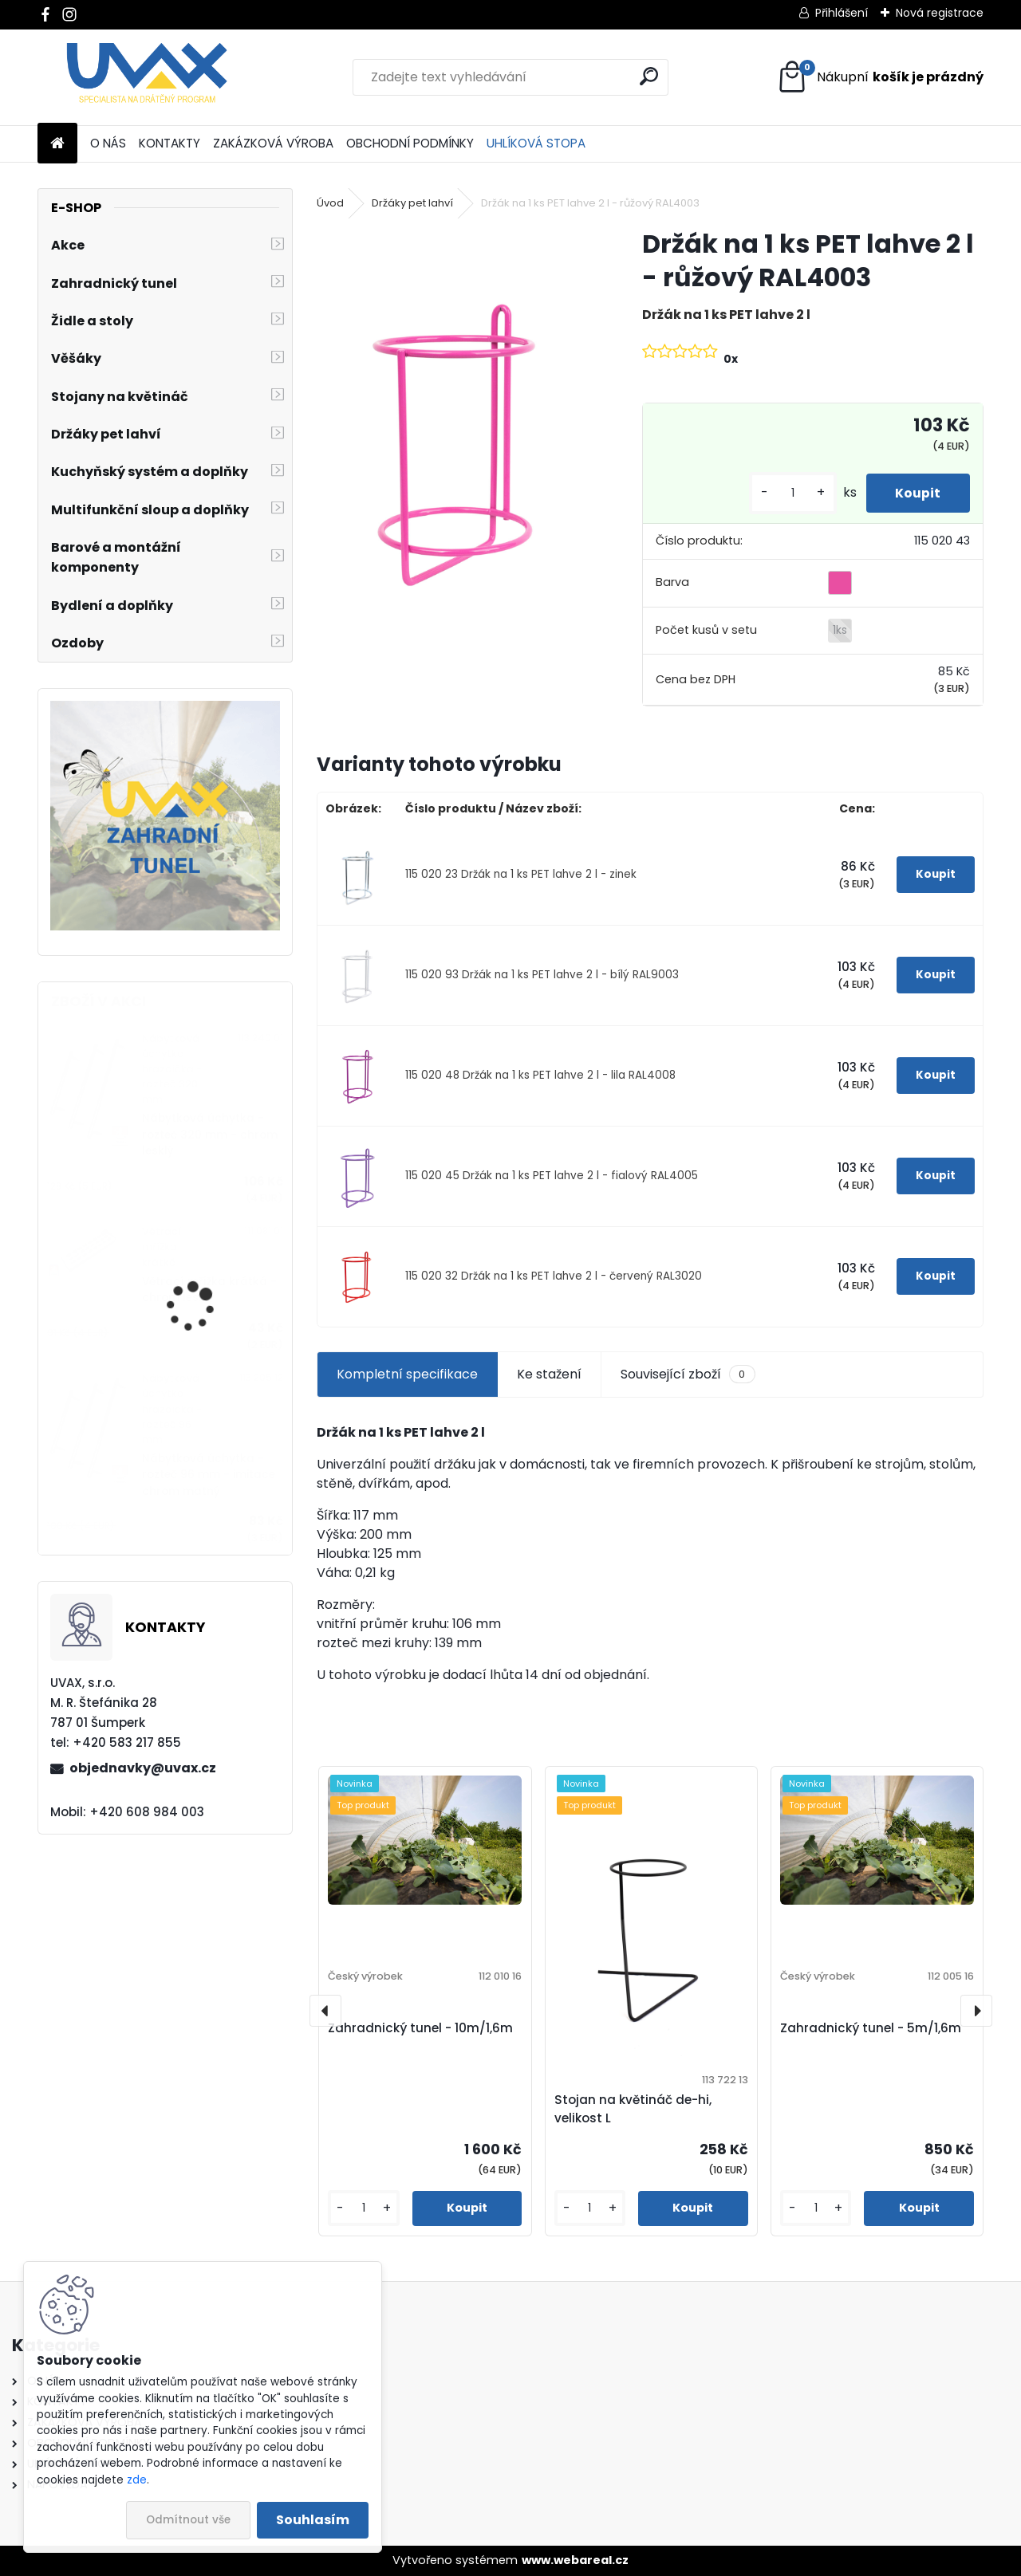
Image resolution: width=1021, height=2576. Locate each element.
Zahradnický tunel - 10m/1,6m (420, 2028)
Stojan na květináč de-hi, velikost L (633, 2108)
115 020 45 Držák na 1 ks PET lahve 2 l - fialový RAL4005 (551, 1175)
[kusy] (787, 493)
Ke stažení (549, 1374)
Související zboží (688, 1374)
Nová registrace (940, 13)
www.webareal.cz (575, 2560)
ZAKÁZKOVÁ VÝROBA (273, 143)
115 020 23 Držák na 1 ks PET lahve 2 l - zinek (521, 874)
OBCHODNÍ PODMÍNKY (410, 143)
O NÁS (108, 143)
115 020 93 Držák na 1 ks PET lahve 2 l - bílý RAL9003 (542, 974)
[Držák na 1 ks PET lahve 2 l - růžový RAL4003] (454, 433)
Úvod (330, 202)
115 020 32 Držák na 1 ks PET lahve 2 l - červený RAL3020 (553, 1276)
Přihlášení (841, 13)
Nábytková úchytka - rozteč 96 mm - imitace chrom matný (208, 1475)
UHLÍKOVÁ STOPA (536, 143)
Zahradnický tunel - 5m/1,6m (870, 2028)
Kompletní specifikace (407, 1374)
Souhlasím (312, 2520)
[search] (649, 76)
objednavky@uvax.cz (142, 1768)
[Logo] (147, 77)
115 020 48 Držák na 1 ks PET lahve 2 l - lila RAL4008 (540, 1075)
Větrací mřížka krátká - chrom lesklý (209, 1289)
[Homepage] (57, 144)
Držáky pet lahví (412, 202)
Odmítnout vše (188, 2519)
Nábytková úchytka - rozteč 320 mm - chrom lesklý (210, 1134)
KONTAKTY (169, 143)
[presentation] (325, 2011)
